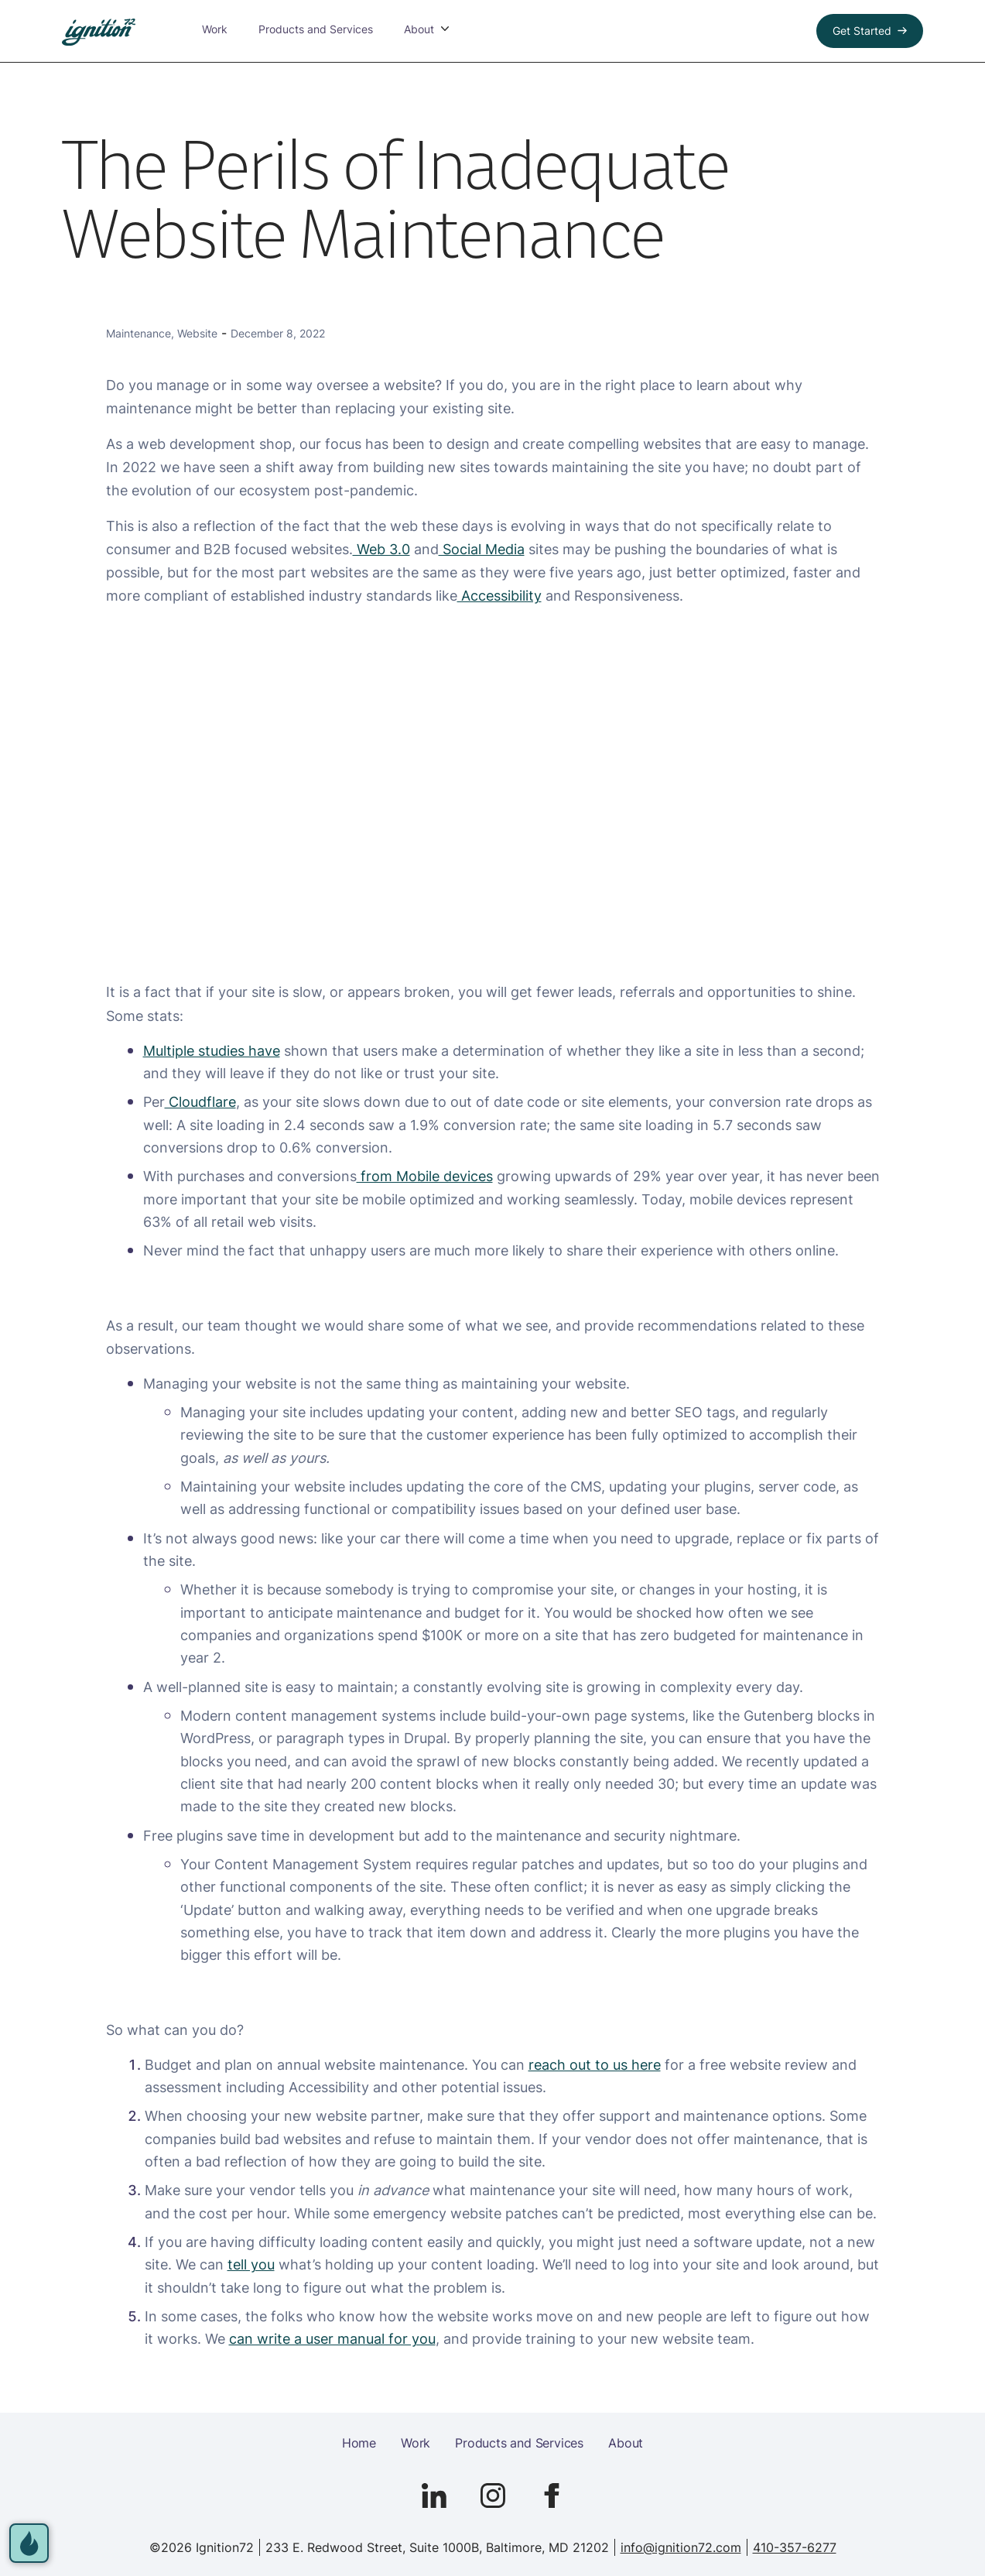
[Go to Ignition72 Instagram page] (493, 2495)
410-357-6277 (794, 2547)
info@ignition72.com (681, 2547)
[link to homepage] (98, 32)
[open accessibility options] (32, 2540)
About (625, 2442)
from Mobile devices (425, 1176)
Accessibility (499, 595)
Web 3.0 (381, 549)
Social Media (482, 549)
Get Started (862, 30)
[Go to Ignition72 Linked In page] (434, 2495)
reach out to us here (594, 2064)
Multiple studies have (211, 1050)
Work (201, 30)
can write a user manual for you (332, 2338)
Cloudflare (200, 1101)
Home (359, 2442)
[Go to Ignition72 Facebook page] (552, 2495)
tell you (251, 2264)
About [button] (405, 30)
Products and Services (302, 30)
